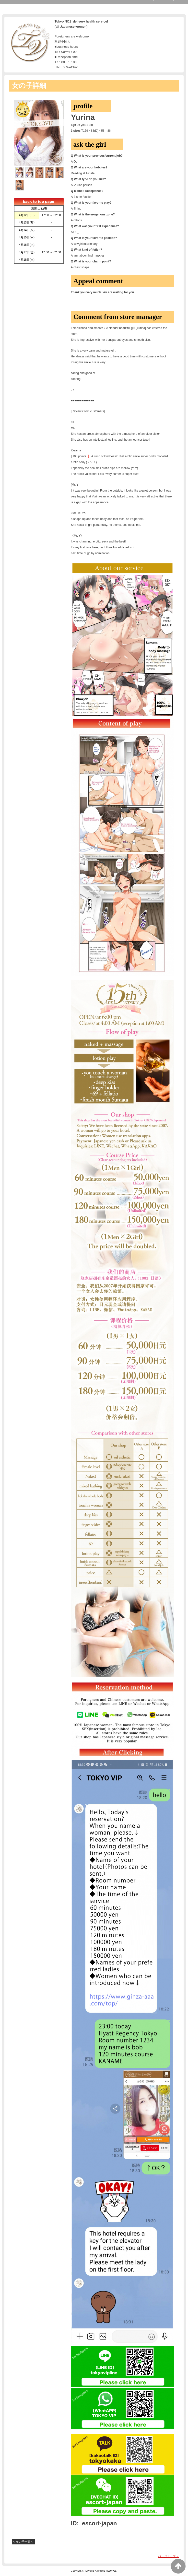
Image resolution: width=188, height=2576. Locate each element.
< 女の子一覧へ (23, 2541)
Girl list (180, 7)
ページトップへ (168, 2556)
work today (163, 7)
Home (147, 7)
